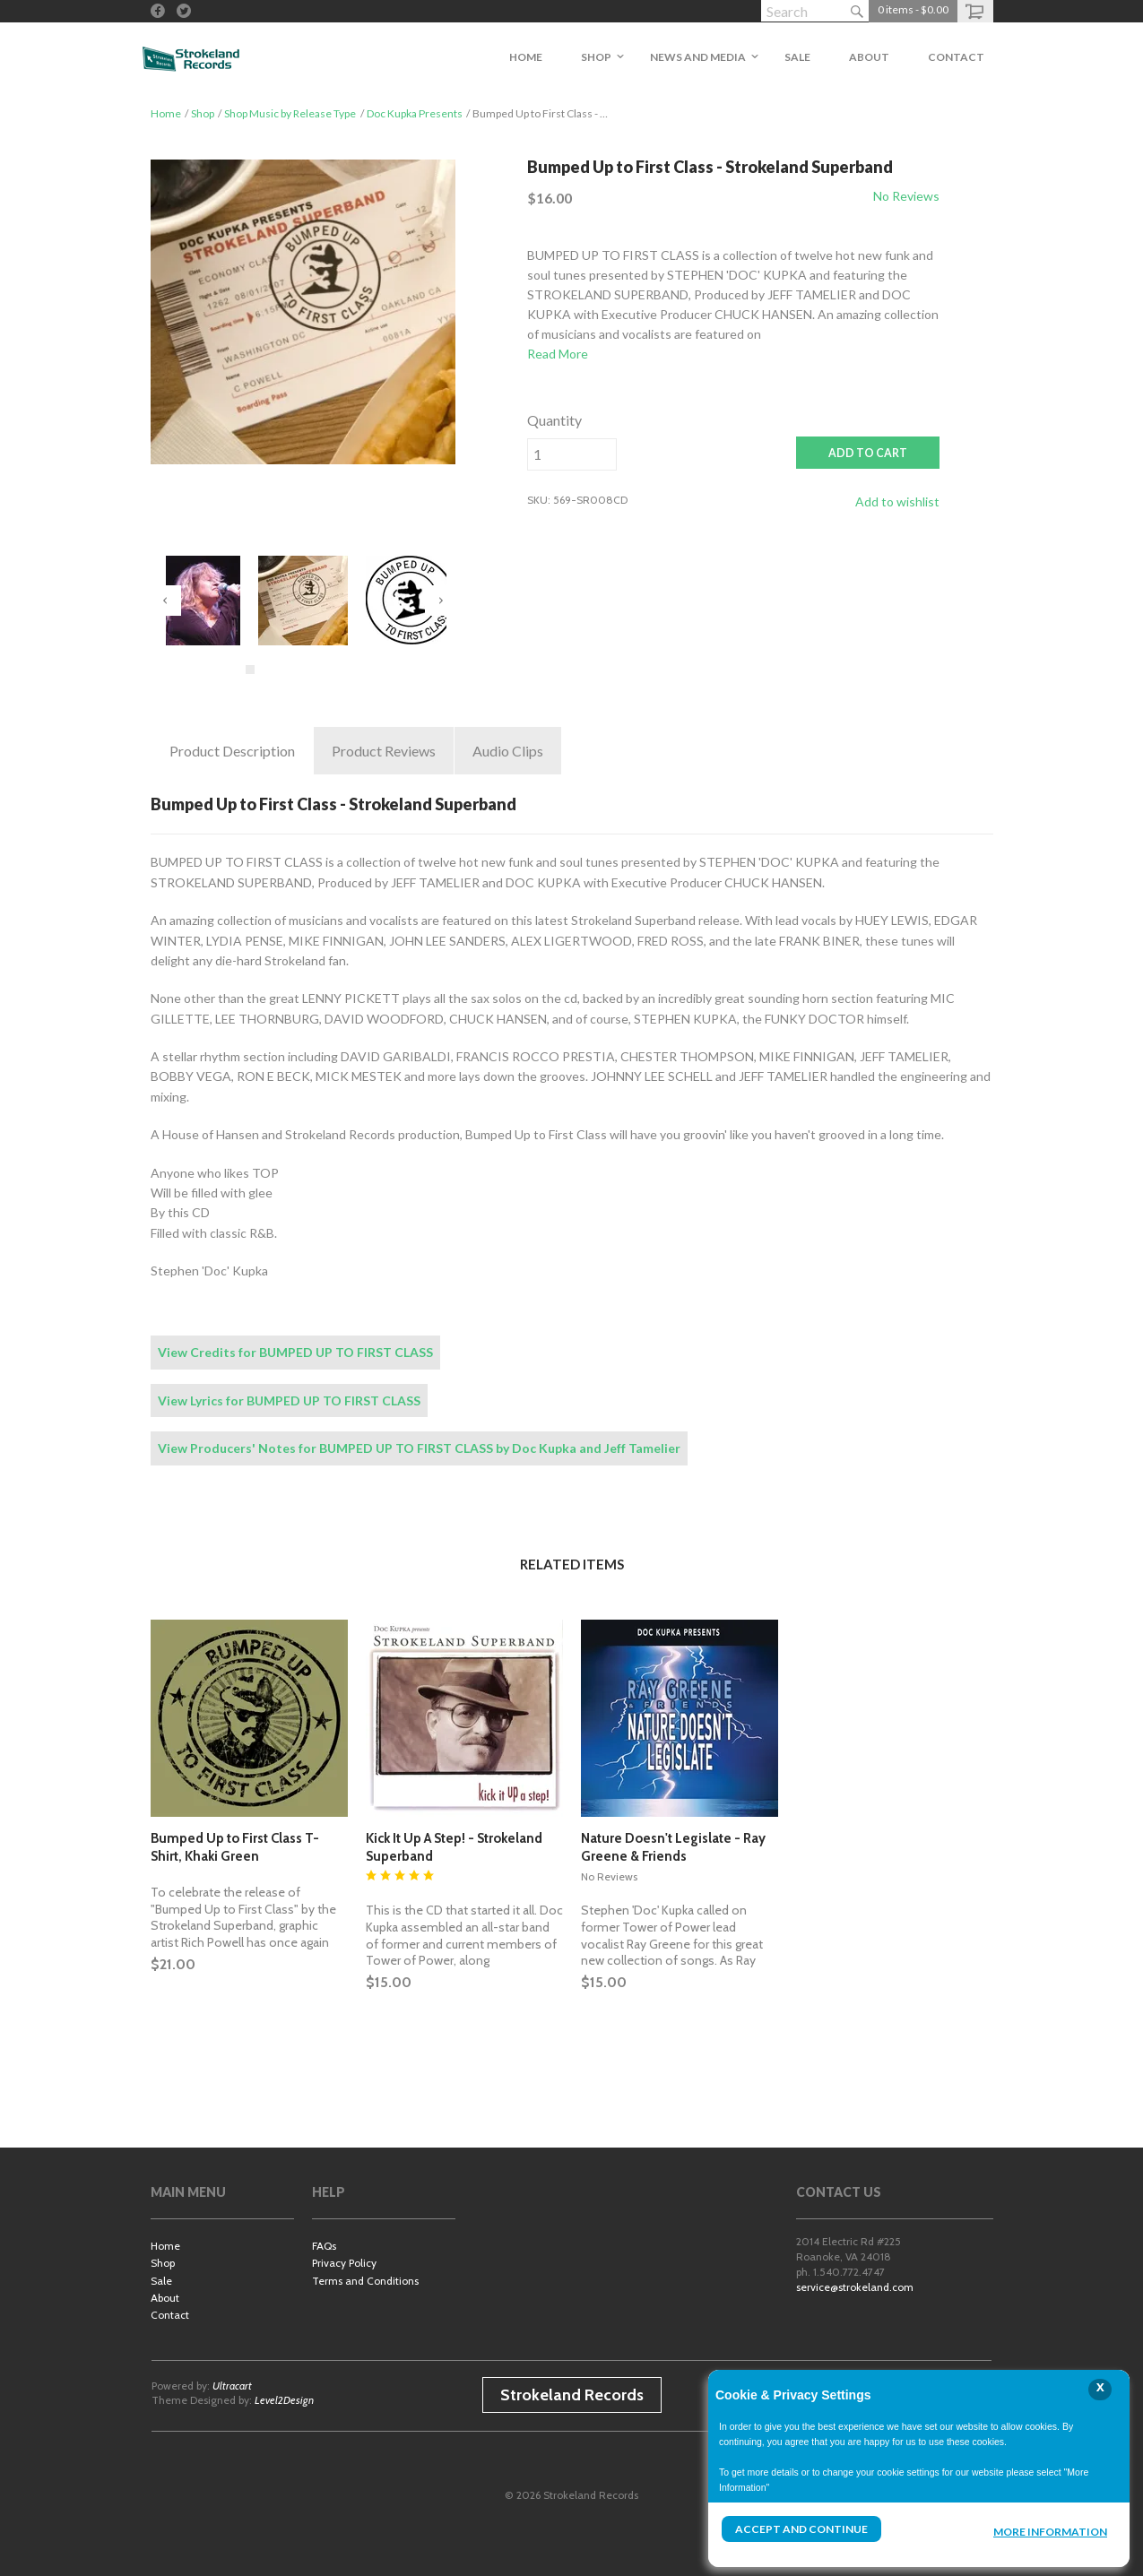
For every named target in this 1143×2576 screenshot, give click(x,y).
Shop (202, 113)
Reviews (384, 751)
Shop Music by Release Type (290, 113)
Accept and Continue (801, 2529)
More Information (1050, 2531)
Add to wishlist (897, 501)
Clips (507, 751)
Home (166, 113)
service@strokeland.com (855, 2287)
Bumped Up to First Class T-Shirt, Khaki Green (235, 1847)
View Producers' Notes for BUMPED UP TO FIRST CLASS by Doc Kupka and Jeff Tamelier (419, 1448)
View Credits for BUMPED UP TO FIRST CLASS (295, 1352)
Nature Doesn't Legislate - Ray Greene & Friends (673, 1847)
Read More (557, 353)
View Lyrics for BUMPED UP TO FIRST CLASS (289, 1400)
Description (232, 751)
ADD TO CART (867, 453)
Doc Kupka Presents (415, 113)
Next (440, 600)
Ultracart (232, 2385)
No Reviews (906, 195)
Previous (166, 600)
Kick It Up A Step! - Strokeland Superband (454, 1847)
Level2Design (284, 2400)
